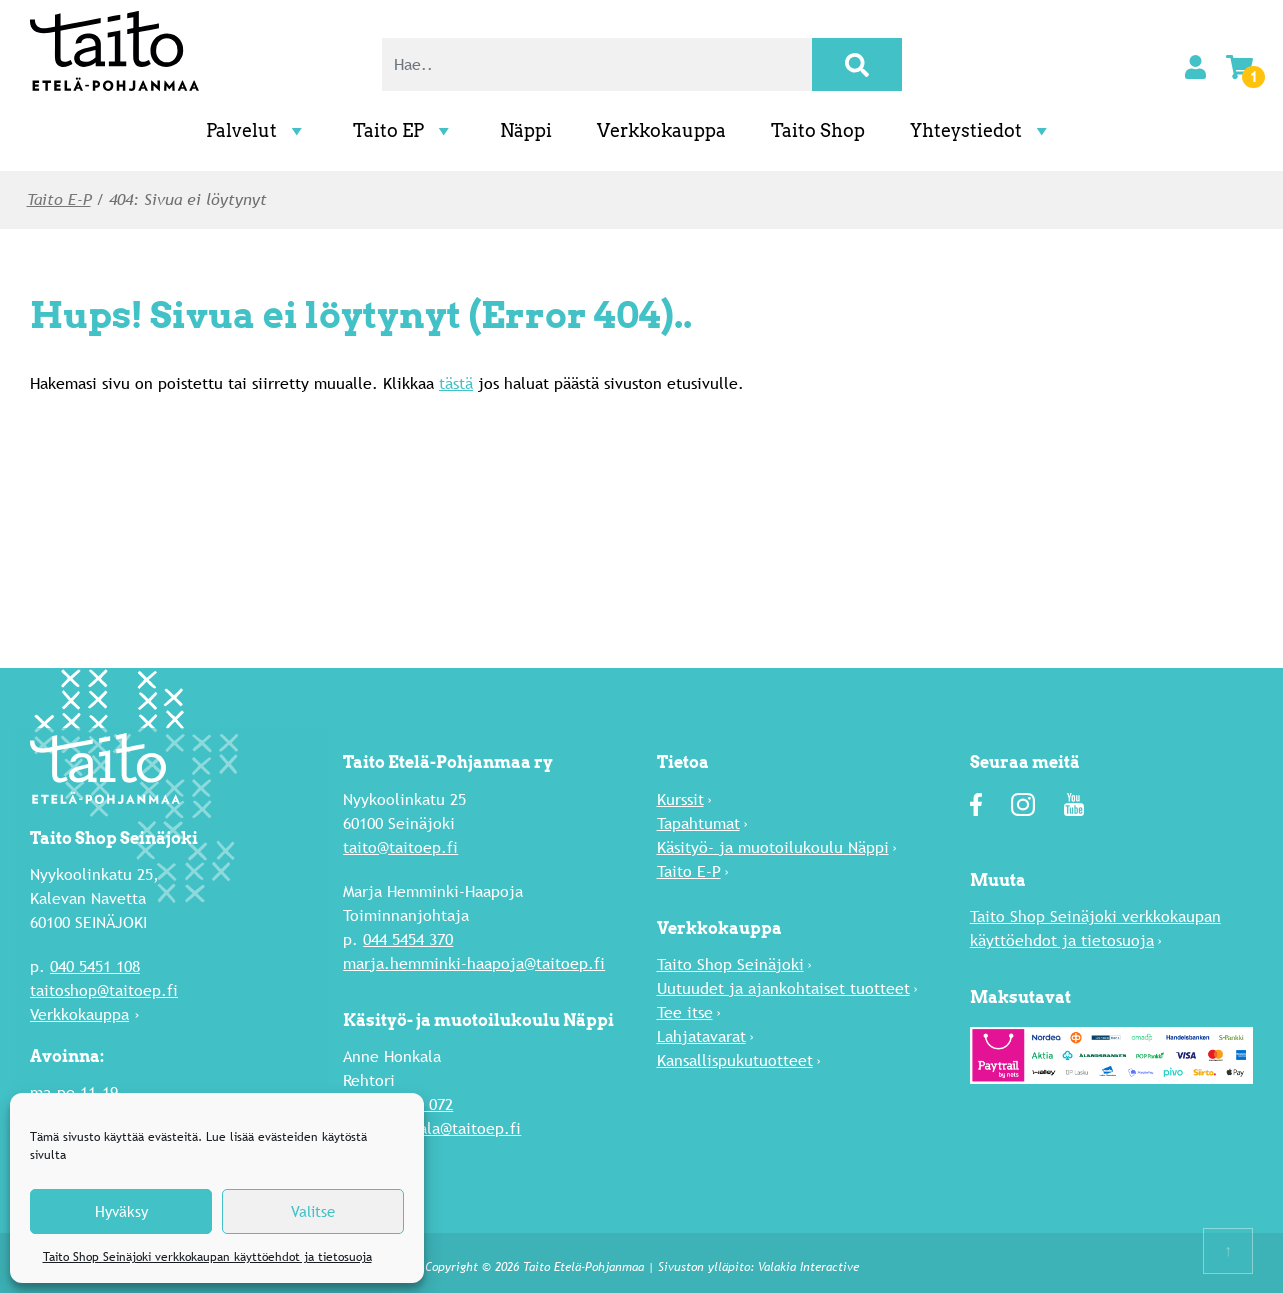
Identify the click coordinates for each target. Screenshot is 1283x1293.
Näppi (526, 130)
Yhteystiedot (981, 130)
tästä (456, 383)
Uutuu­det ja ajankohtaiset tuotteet (783, 987)
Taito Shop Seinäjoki (730, 963)
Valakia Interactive (808, 1267)
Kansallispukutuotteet (735, 1059)
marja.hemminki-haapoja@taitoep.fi (474, 962)
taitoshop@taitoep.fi (104, 990)
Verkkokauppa (661, 130)
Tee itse (685, 1011)
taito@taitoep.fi (400, 846)
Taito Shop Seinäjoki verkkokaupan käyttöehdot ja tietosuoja (207, 1257)
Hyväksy (121, 1211)
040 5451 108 (95, 966)
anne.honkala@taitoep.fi (432, 1127)
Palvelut (257, 130)
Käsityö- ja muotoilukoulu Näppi (773, 846)
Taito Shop (818, 130)
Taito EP (404, 130)
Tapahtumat (698, 822)
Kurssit (680, 798)
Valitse (313, 1211)
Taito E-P (59, 199)
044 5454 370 (408, 938)
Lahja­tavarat (701, 1035)
